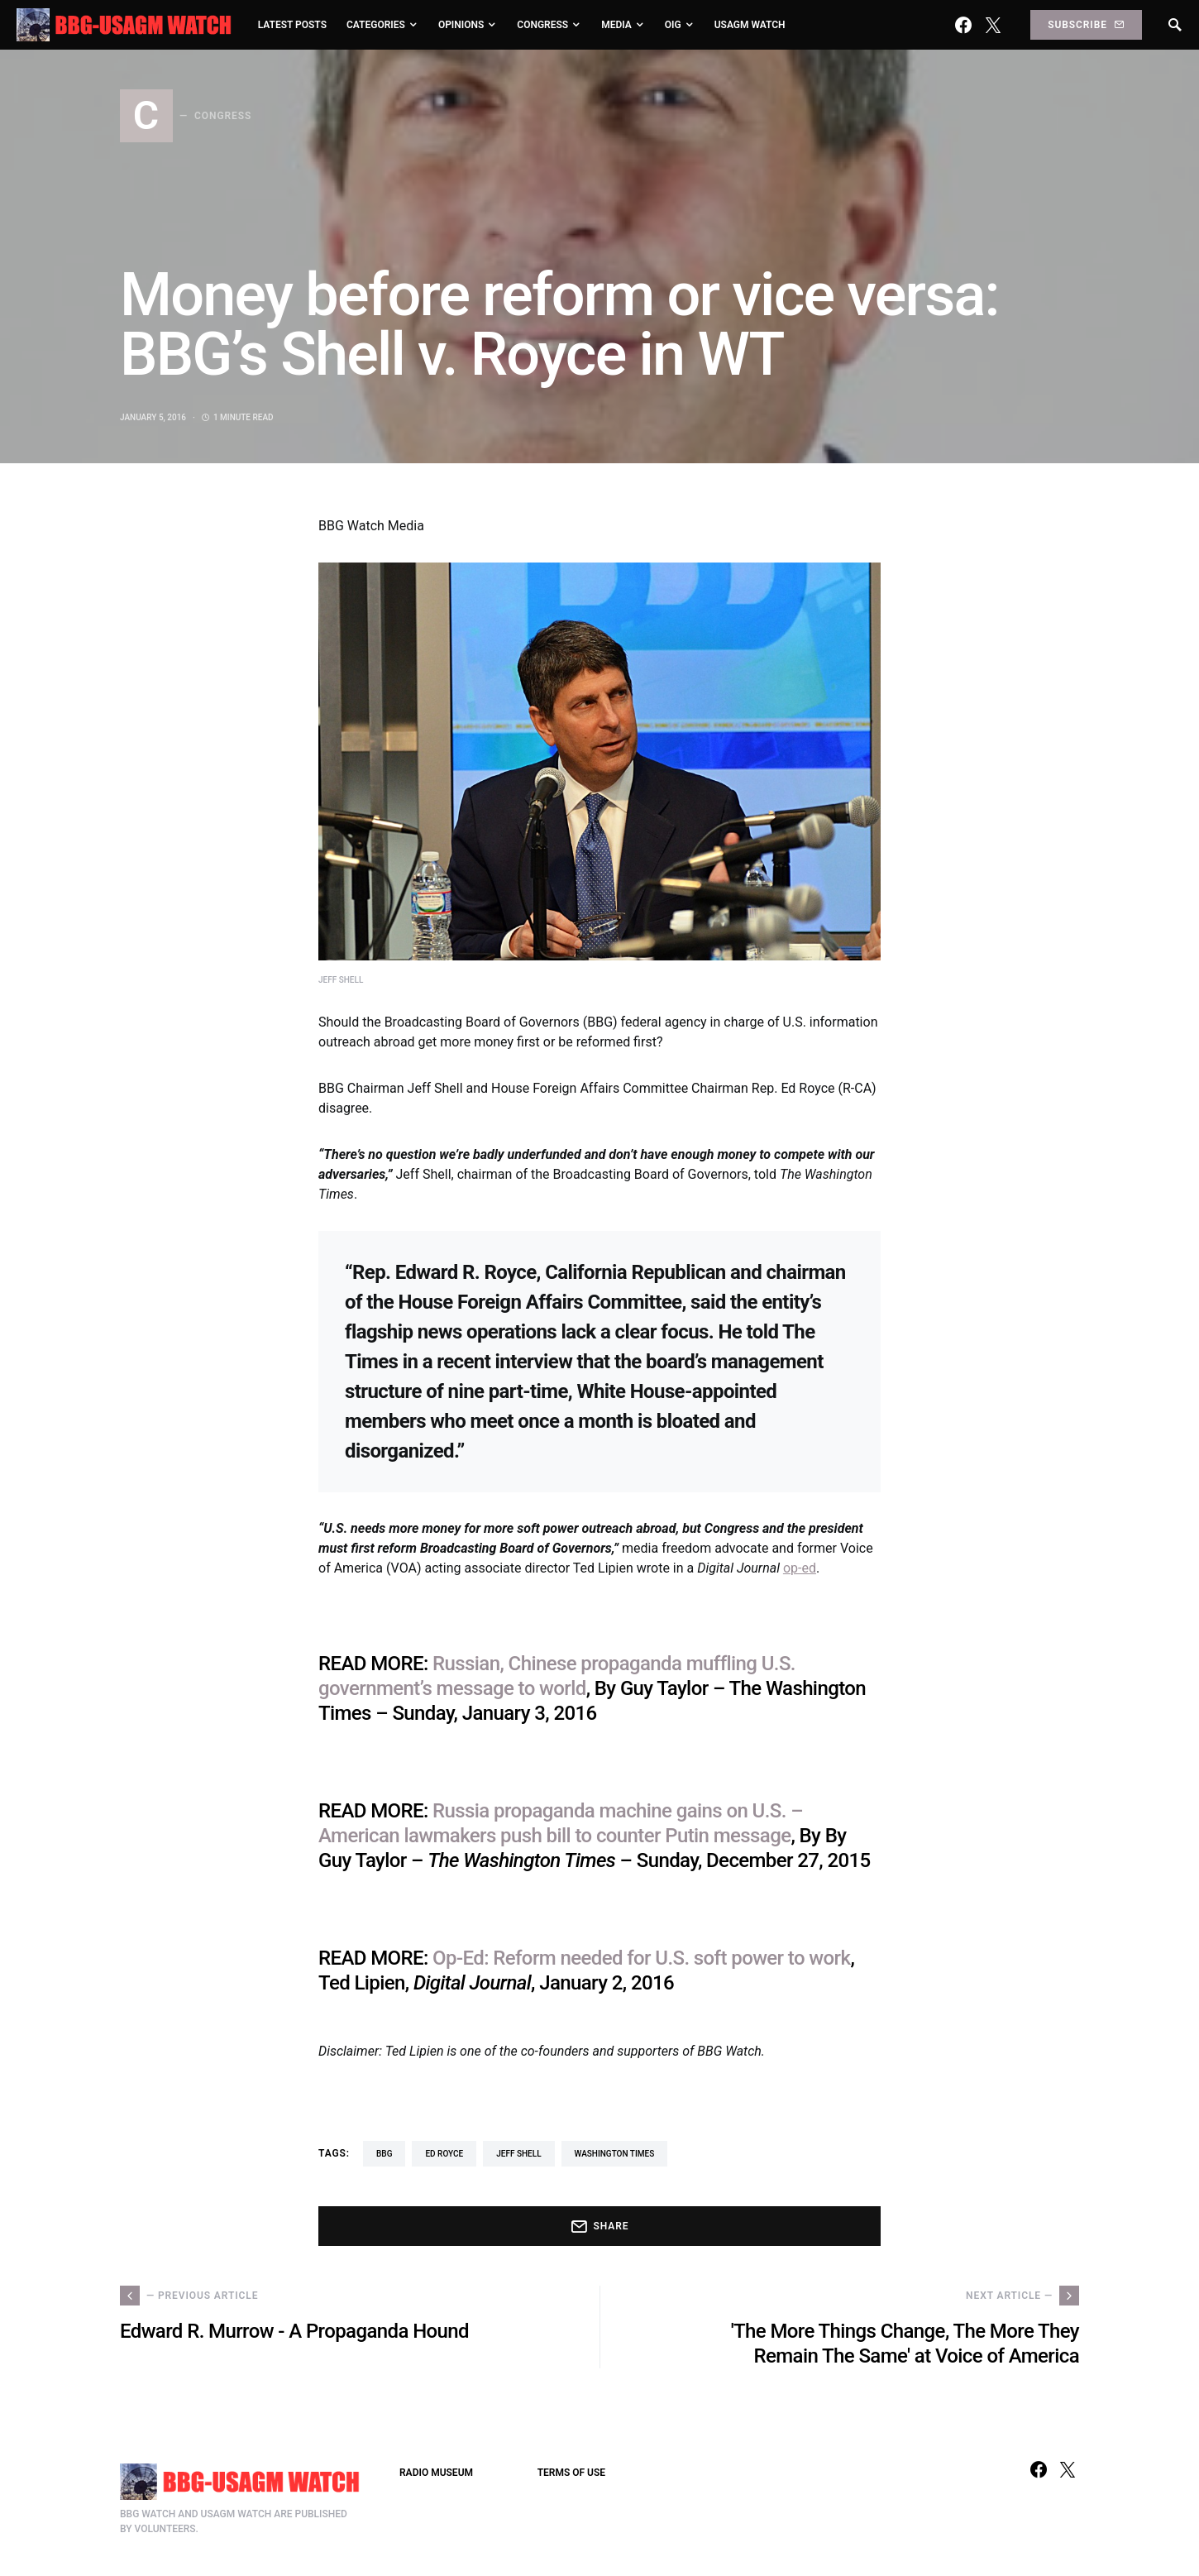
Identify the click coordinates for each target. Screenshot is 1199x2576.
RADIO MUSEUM (436, 2472)
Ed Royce (444, 2153)
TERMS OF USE (571, 2472)
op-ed (799, 1568)
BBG (384, 2153)
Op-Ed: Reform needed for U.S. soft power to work (641, 1958)
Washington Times (615, 2153)
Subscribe (1086, 25)
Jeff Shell (518, 2153)
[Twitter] (993, 25)
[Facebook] (963, 25)
